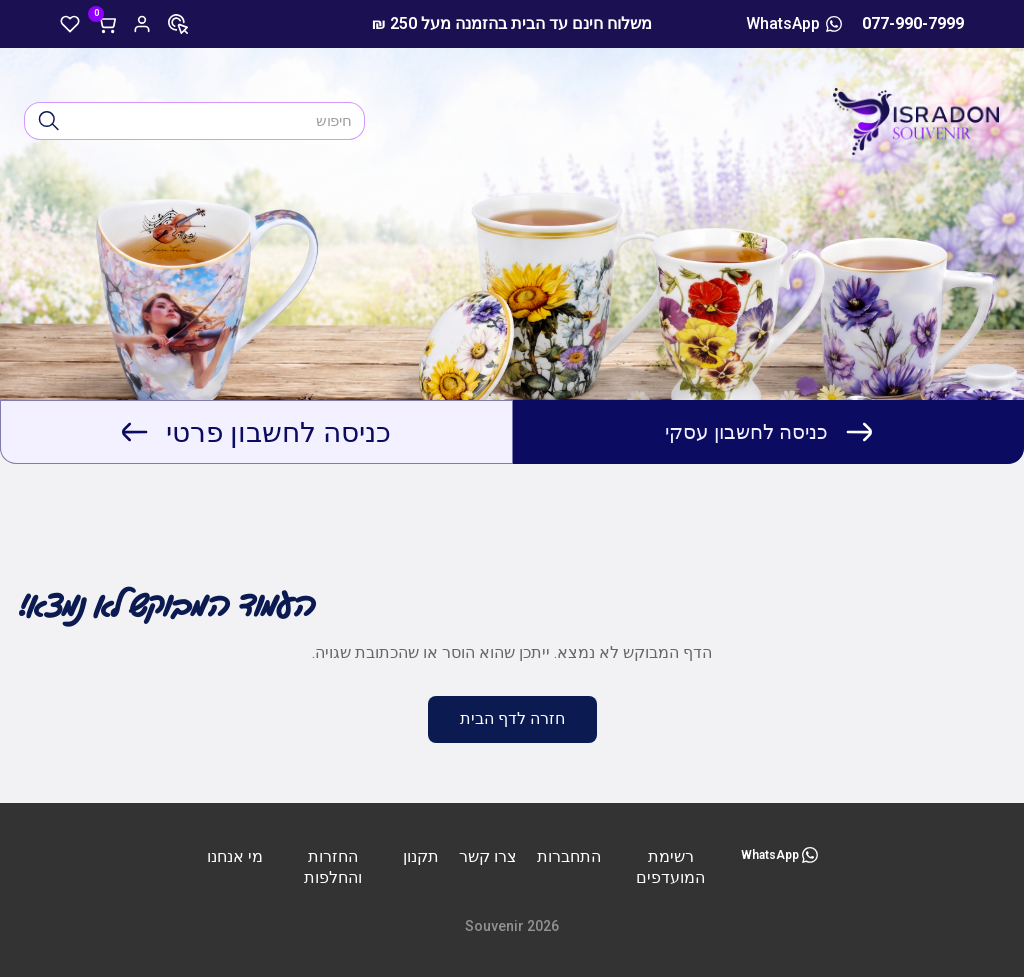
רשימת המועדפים (670, 867)
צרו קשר (488, 856)
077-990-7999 (913, 23)
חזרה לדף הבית (512, 718)
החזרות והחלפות (333, 867)
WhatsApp (794, 23)
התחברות (569, 856)
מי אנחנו (235, 856)
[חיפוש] (49, 121)
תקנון (421, 856)
